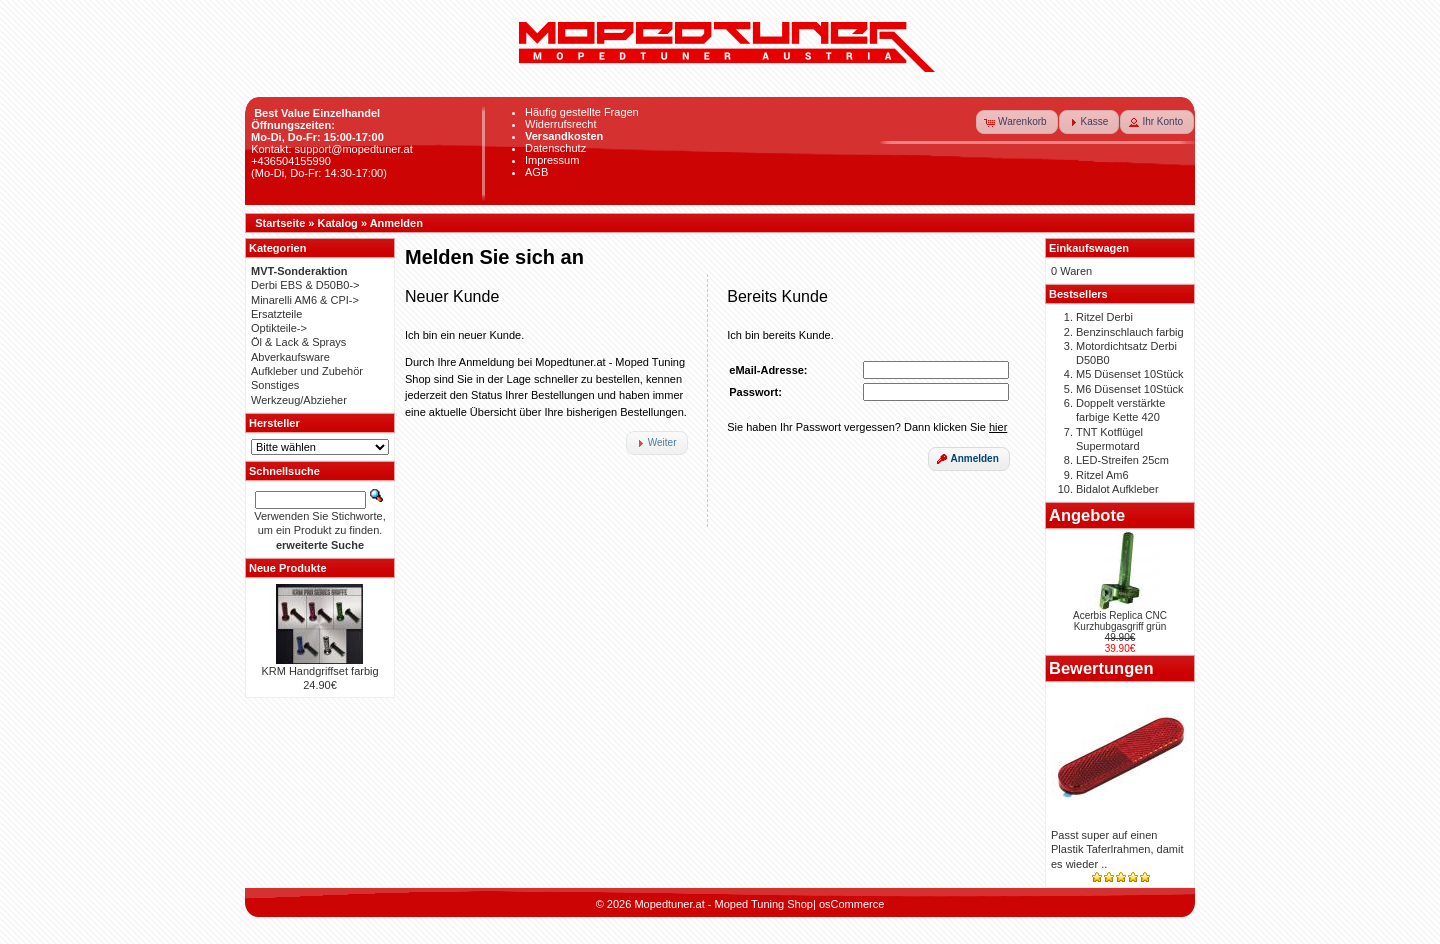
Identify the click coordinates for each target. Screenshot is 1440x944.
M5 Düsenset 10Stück (1130, 374)
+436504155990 (291, 161)
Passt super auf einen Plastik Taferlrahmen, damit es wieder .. (1117, 849)
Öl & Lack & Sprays (298, 342)
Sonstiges (275, 385)
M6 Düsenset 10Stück (1130, 389)
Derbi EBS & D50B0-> (305, 285)
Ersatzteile (276, 314)
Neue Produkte (288, 568)
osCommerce (851, 904)
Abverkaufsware (290, 357)
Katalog (338, 223)
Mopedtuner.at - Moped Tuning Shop (723, 904)
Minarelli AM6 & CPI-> (305, 300)
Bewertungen (1101, 668)
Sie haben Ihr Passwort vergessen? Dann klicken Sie (867, 427)
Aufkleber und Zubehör (307, 371)
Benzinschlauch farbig (1130, 332)
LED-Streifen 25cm (1122, 460)
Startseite (280, 223)
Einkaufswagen (1089, 248)
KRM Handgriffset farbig (319, 671)
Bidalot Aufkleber (1117, 489)
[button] (1017, 122)
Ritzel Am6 (1102, 475)
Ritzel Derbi (1104, 317)
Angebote (1087, 515)
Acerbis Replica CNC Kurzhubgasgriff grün (1120, 621)
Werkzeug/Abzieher (299, 400)
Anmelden (396, 223)
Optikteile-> (279, 328)
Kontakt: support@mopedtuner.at (332, 149)
